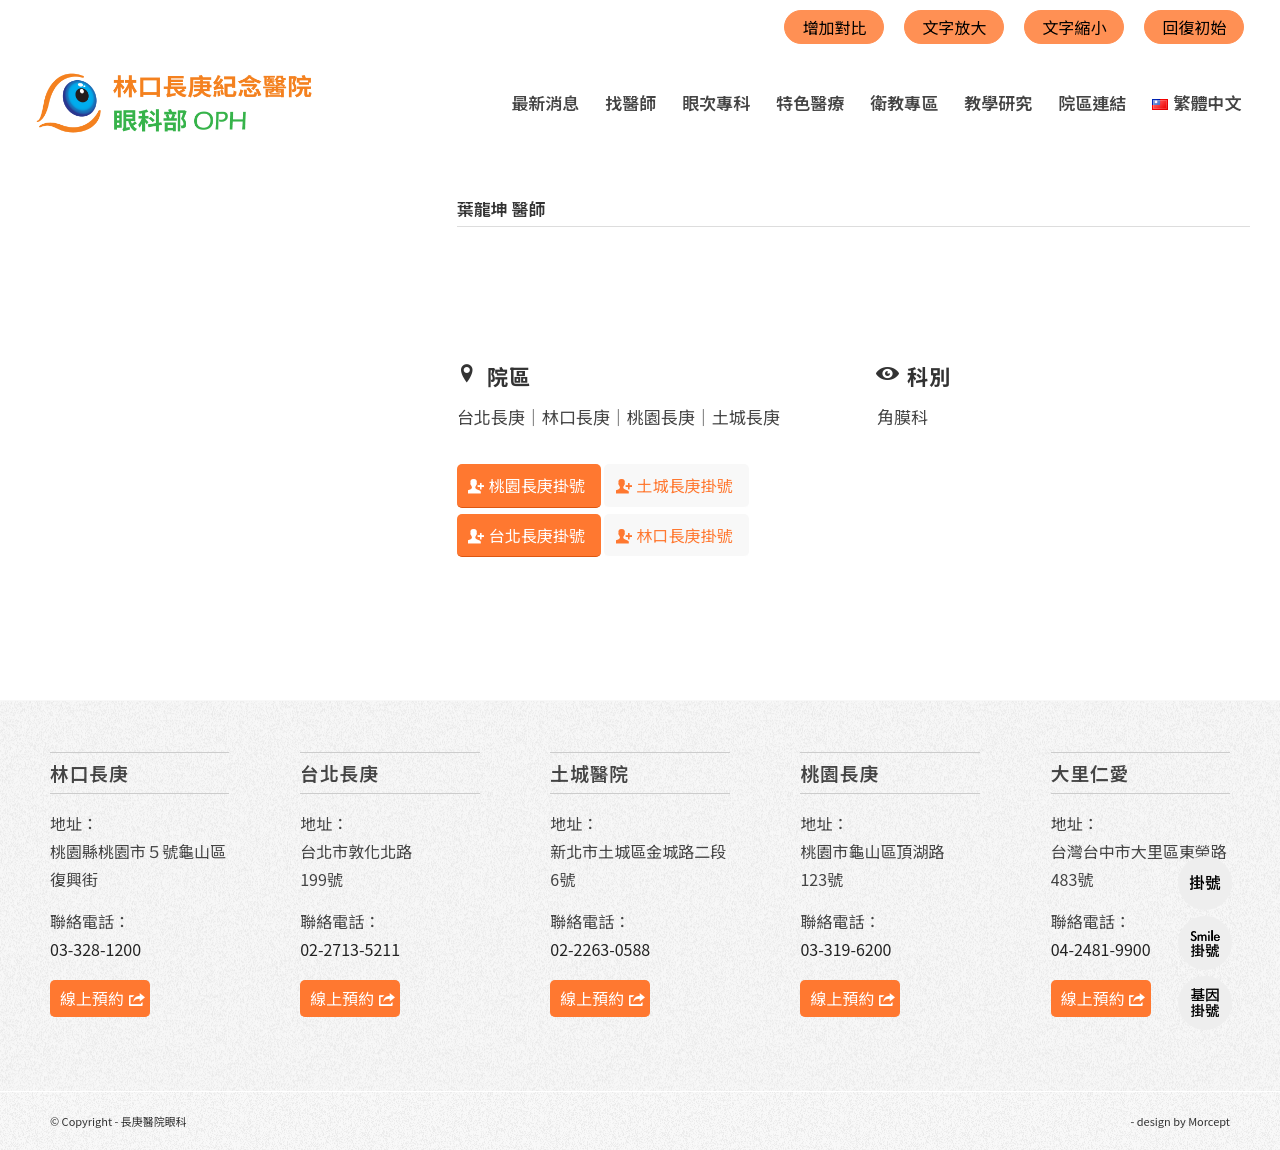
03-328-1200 (95, 949)
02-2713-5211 (350, 949)
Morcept (1209, 1121)
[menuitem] (545, 103)
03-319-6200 (845, 949)
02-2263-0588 (600, 949)
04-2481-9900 (1101, 949)
